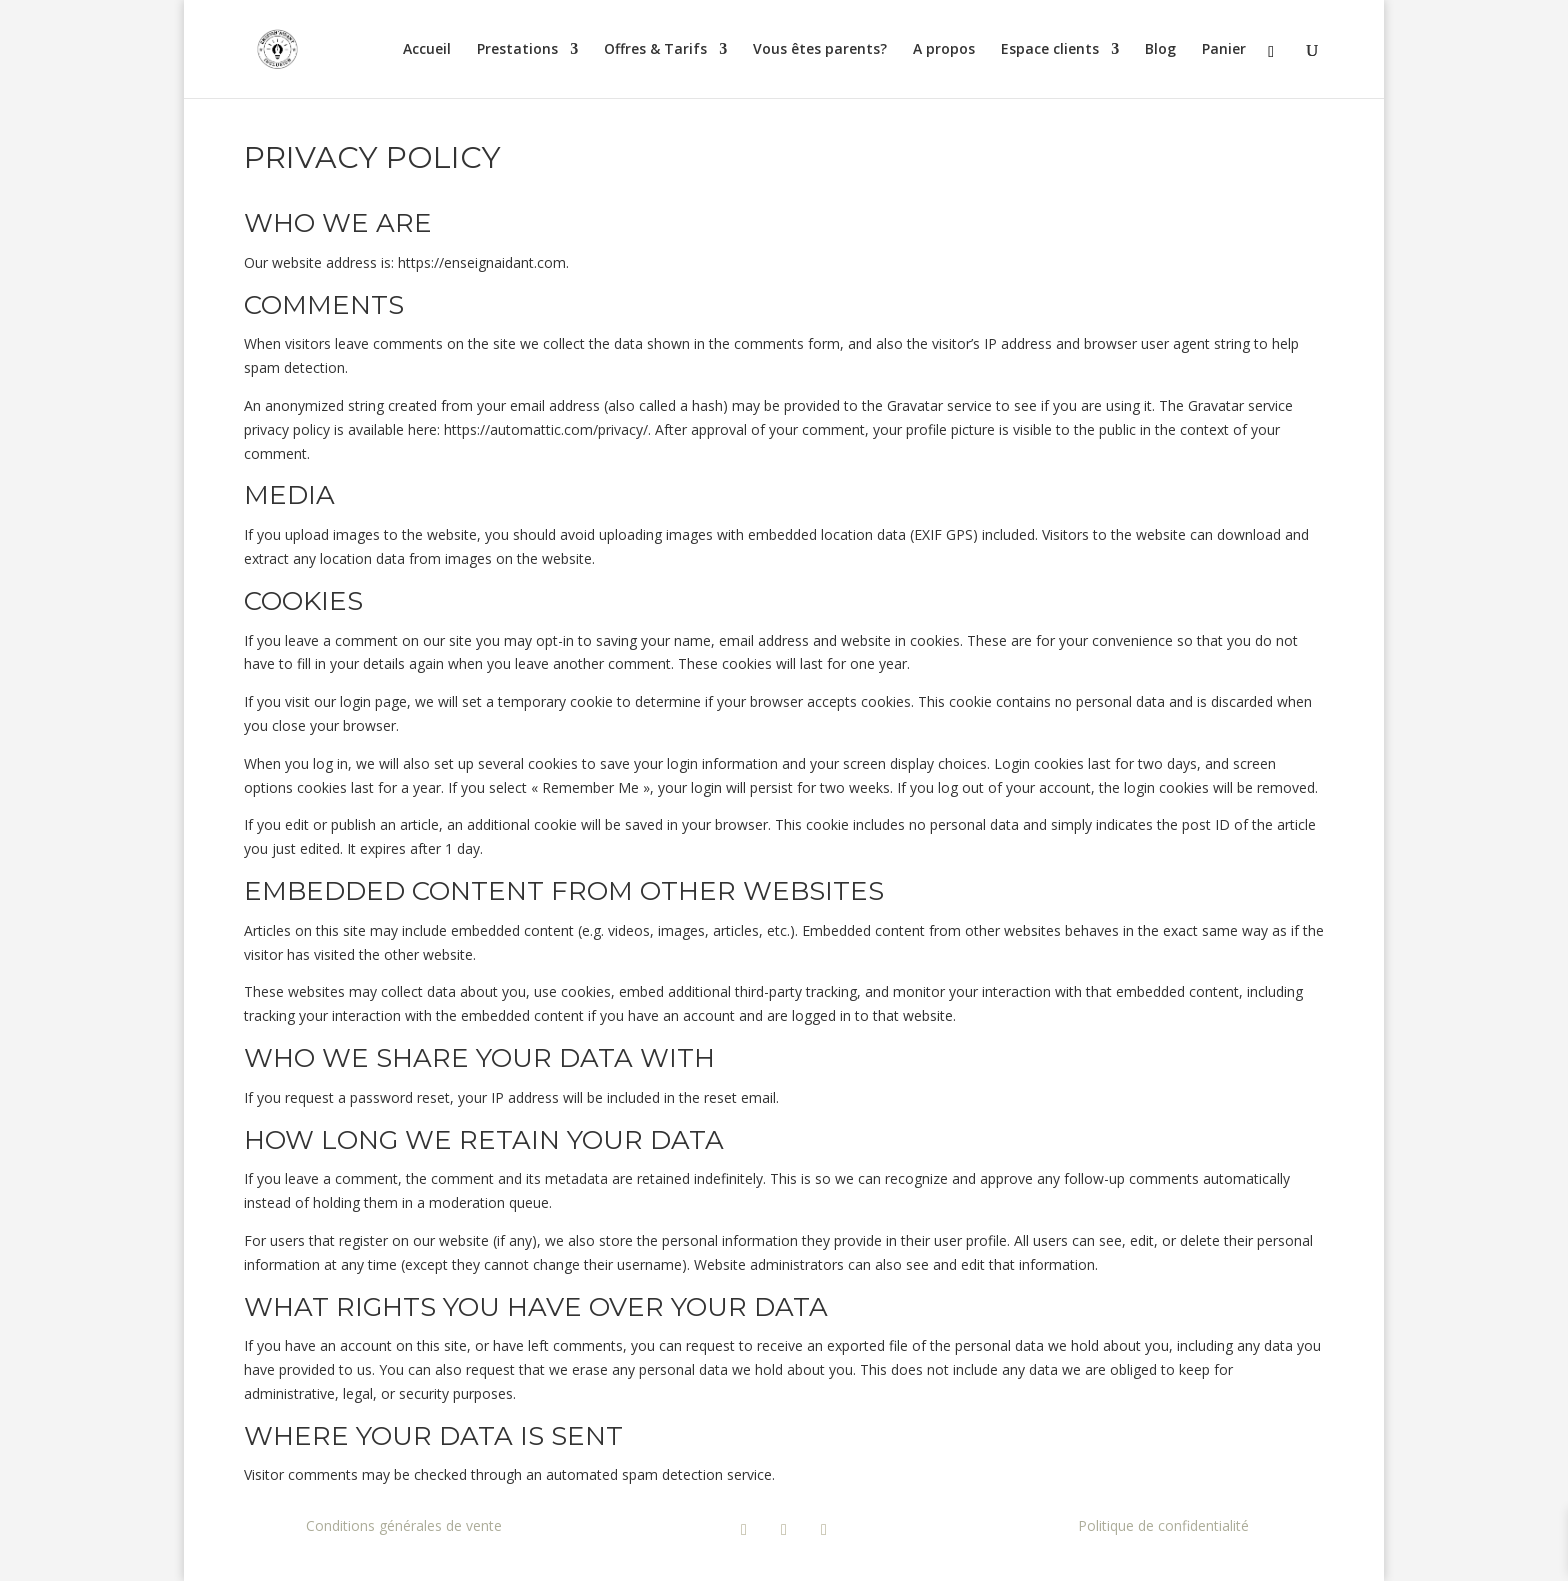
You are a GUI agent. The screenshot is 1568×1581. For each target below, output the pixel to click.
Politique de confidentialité (1163, 1525)
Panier (1224, 50)
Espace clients (1050, 50)
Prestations (517, 50)
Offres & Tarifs (655, 50)
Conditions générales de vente (404, 1525)
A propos (944, 50)
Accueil (427, 50)
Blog (1160, 50)
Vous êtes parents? (820, 50)
